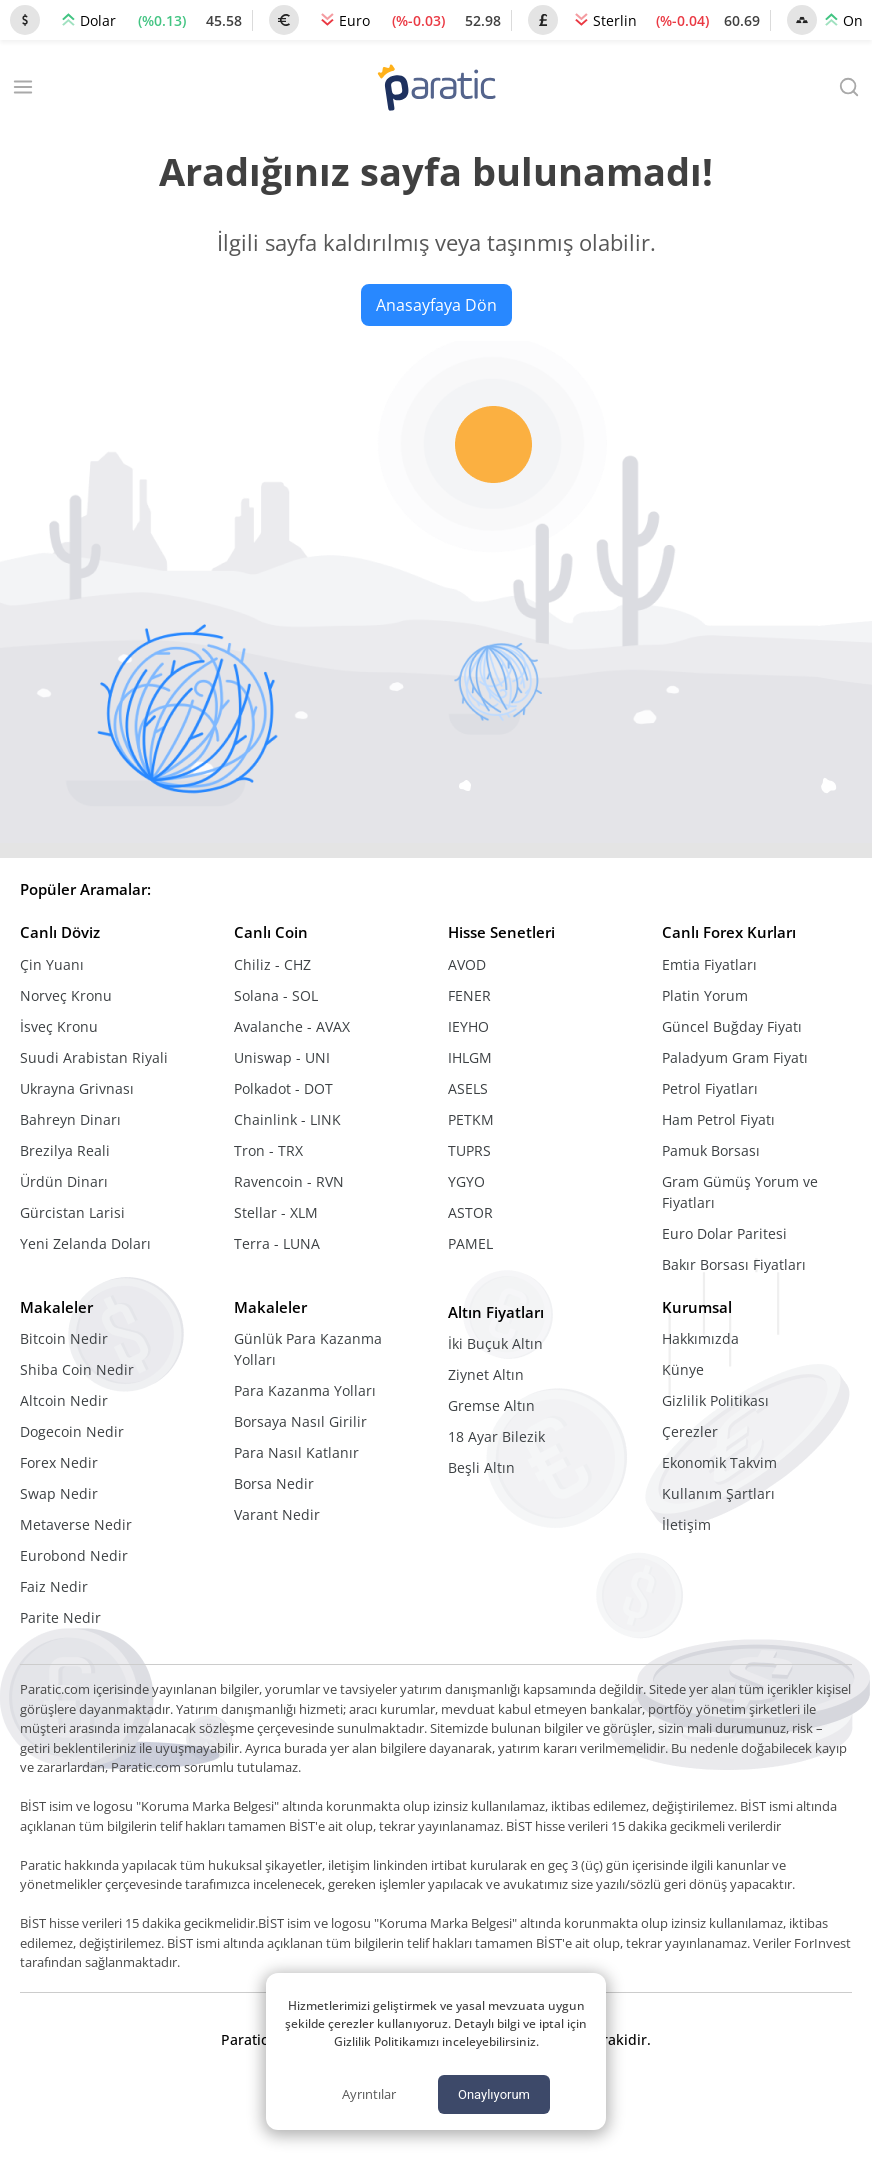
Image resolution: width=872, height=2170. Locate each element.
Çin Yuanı (52, 964)
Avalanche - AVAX (292, 1026)
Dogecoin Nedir (72, 1431)
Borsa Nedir (274, 1483)
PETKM (471, 1119)
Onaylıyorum (494, 2094)
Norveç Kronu (66, 995)
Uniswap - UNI (282, 1057)
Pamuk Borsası (711, 1150)
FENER (469, 995)
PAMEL (470, 1243)
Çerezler (690, 1431)
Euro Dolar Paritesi (724, 1233)
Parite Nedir (60, 1617)
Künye (683, 1369)
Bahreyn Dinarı (70, 1119)
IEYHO (468, 1026)
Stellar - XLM (276, 1212)
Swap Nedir (59, 1493)
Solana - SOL (276, 995)
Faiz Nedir (54, 1586)
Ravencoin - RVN (289, 1181)
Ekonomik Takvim (719, 1462)
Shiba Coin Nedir (77, 1369)
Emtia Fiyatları (709, 964)
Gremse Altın (491, 1405)
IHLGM (470, 1057)
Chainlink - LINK (287, 1119)
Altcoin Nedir (64, 1400)
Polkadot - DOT (283, 1088)
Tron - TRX (268, 1150)
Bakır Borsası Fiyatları (734, 1264)
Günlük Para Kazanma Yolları (308, 1349)
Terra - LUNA (277, 1243)
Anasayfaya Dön (436, 305)
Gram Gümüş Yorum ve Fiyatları (740, 1192)
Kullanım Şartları (718, 1493)
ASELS (468, 1088)
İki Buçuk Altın (495, 1343)
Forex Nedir (59, 1462)
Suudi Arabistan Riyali (94, 1057)
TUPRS (469, 1150)
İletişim (686, 1524)
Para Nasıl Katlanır (296, 1452)
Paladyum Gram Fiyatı (735, 1057)
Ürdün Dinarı (64, 1181)
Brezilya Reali (65, 1150)
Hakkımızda (700, 1338)
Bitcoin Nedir (64, 1338)
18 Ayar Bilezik (496, 1436)
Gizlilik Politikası (715, 1400)
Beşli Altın (481, 1467)
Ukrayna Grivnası (77, 1088)
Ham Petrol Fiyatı (718, 1119)
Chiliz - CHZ (272, 964)
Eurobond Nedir (74, 1555)
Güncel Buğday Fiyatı (732, 1026)
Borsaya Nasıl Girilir (300, 1421)
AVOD (467, 964)
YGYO (466, 1181)
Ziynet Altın (486, 1374)
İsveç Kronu (59, 1026)
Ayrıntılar (369, 2094)
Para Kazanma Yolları (305, 1390)
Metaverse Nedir (76, 1524)
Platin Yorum (705, 995)
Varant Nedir (277, 1514)
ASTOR (470, 1212)
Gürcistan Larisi (72, 1212)
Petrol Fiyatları (710, 1088)
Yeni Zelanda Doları (85, 1243)
